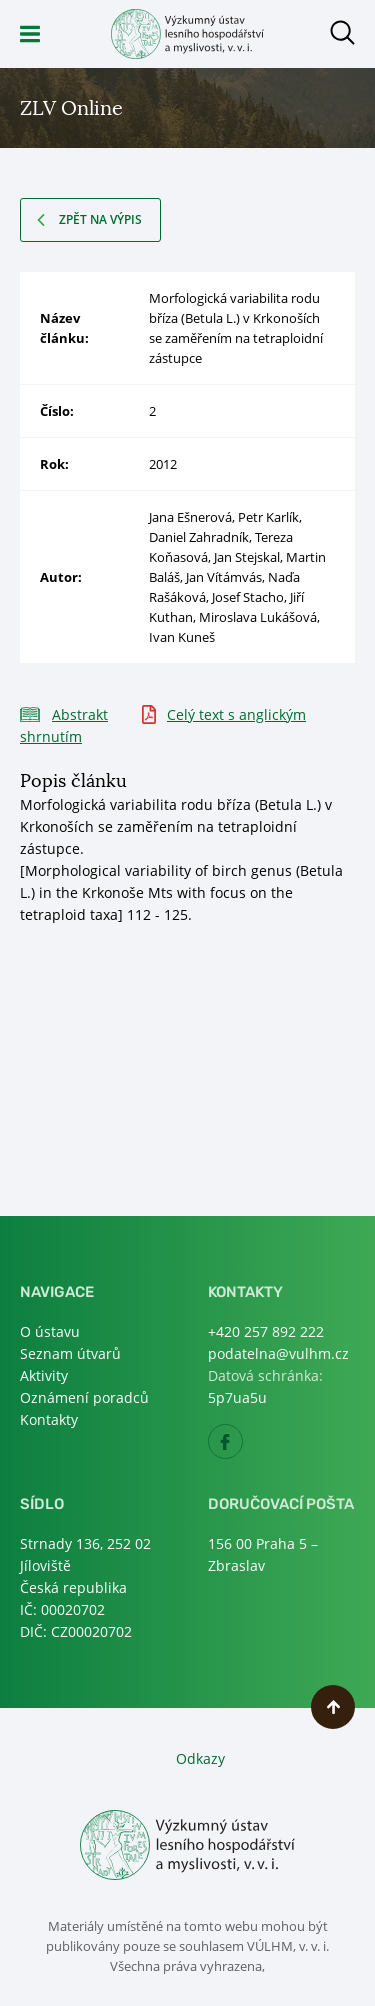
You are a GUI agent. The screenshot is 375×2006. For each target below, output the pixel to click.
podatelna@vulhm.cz (278, 1353)
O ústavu (50, 1331)
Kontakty (49, 1419)
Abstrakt (80, 714)
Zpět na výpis (100, 219)
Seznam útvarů (70, 1353)
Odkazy (200, 1758)
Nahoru (333, 1707)
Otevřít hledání (342, 32)
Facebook (242, 1447)
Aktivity (44, 1375)
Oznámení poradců (84, 1397)
